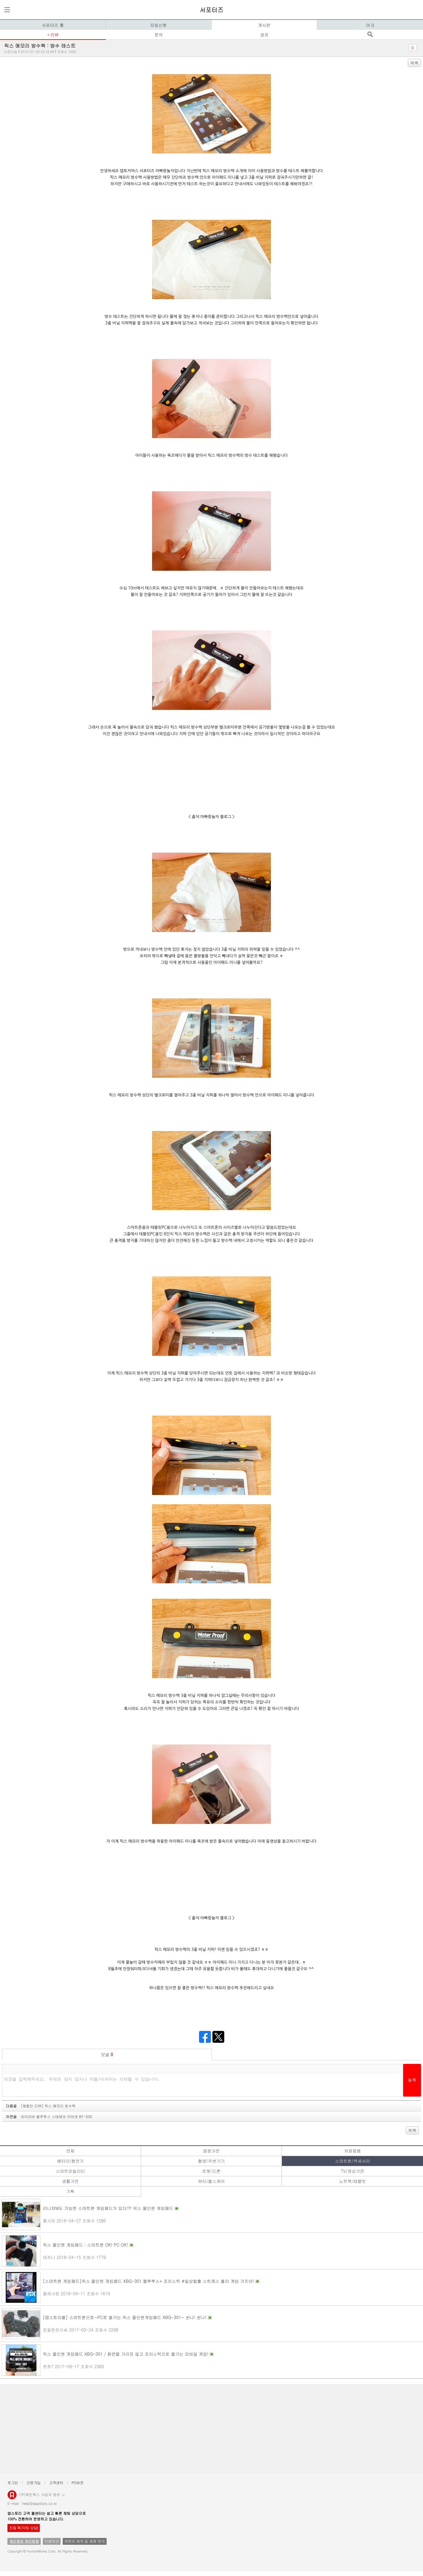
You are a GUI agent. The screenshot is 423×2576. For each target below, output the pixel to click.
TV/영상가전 (352, 2171)
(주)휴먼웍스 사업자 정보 (42, 2494)
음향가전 (211, 2151)
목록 (414, 63)
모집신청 (158, 25)
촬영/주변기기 (211, 2161)
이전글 (49, 2116)
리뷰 (54, 34)
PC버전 (77, 2482)
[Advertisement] (181, 2428)
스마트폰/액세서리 (352, 2161)
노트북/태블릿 (352, 2181)
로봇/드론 (211, 2171)
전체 (70, 2151)
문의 (158, 34)
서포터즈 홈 (53, 25)
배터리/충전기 (70, 2161)
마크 (370, 25)
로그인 (12, 2482)
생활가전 (70, 2181)
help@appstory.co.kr (39, 2503)
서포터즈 (211, 9)
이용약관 (52, 2541)
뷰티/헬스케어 (211, 2181)
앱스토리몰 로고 (12, 2497)
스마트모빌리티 (70, 2171)
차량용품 (352, 2151)
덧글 (107, 2054)
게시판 (264, 25)
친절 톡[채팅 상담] (23, 2528)
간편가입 (33, 2482)
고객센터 (56, 2482)
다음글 (40, 2105)
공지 (264, 34)
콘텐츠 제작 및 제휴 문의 (84, 2541)
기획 (70, 2191)
